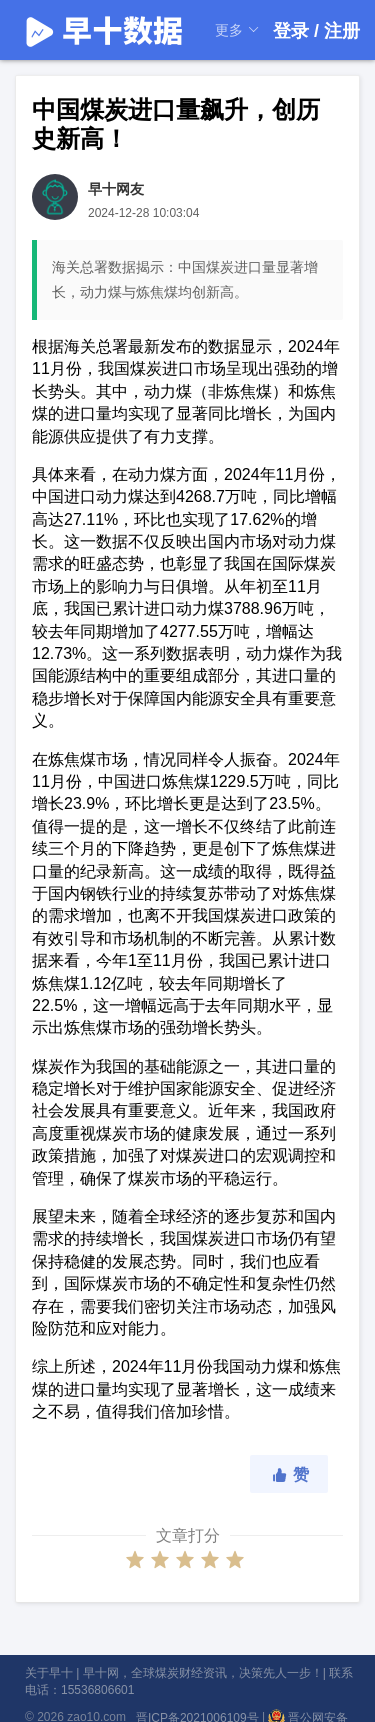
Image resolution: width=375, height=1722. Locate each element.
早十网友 (116, 189)
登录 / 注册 (316, 31)
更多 (237, 30)
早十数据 (105, 30)
